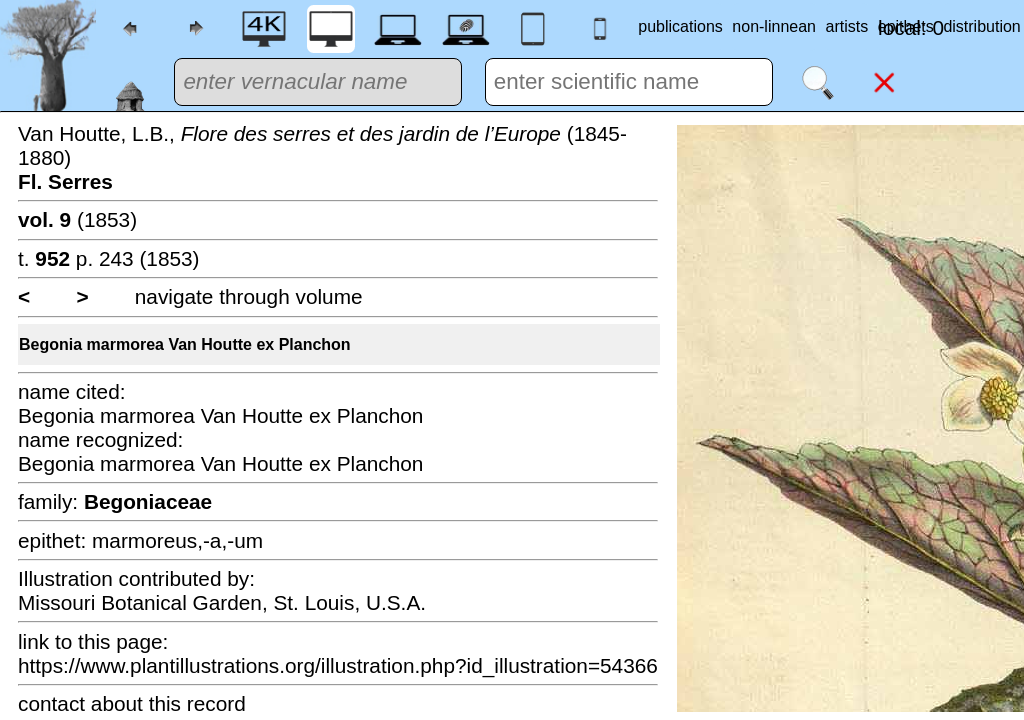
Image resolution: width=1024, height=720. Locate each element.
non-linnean (774, 26)
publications (680, 26)
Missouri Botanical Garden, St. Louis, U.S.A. (222, 602)
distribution (981, 26)
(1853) (77, 219)
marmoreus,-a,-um (177, 540)
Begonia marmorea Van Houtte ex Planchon (185, 344)
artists (847, 26)
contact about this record (132, 703)
